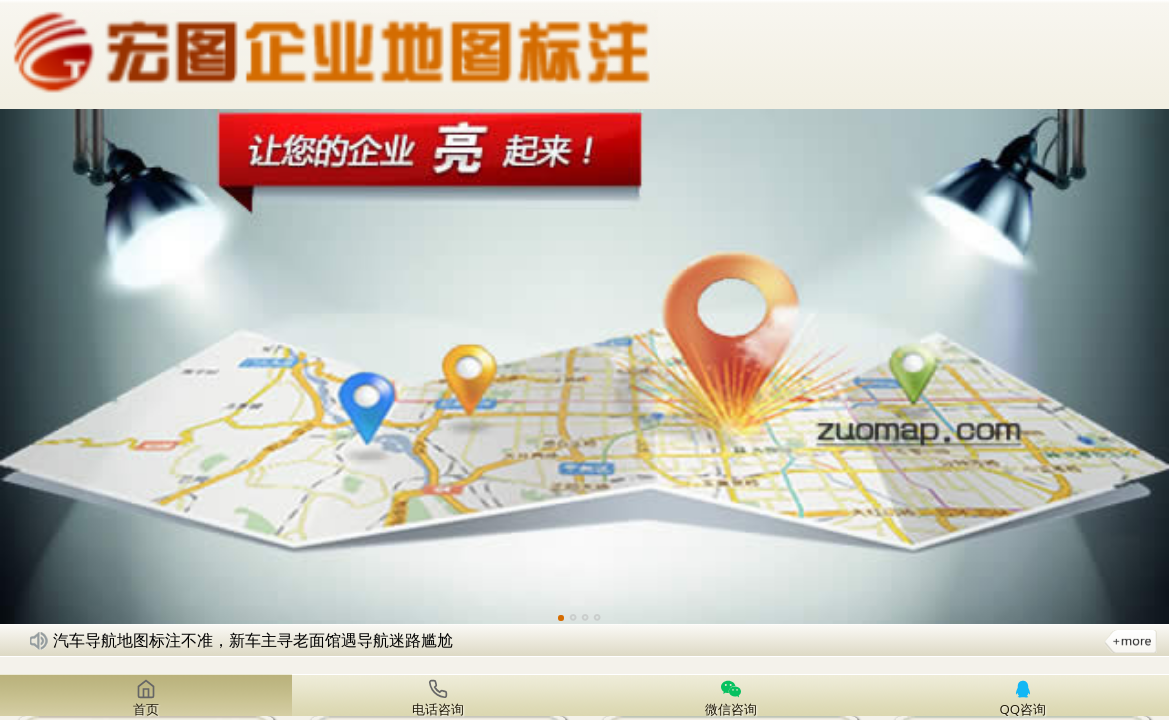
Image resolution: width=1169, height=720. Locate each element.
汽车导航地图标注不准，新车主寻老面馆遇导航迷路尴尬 (253, 640)
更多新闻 (1130, 640)
